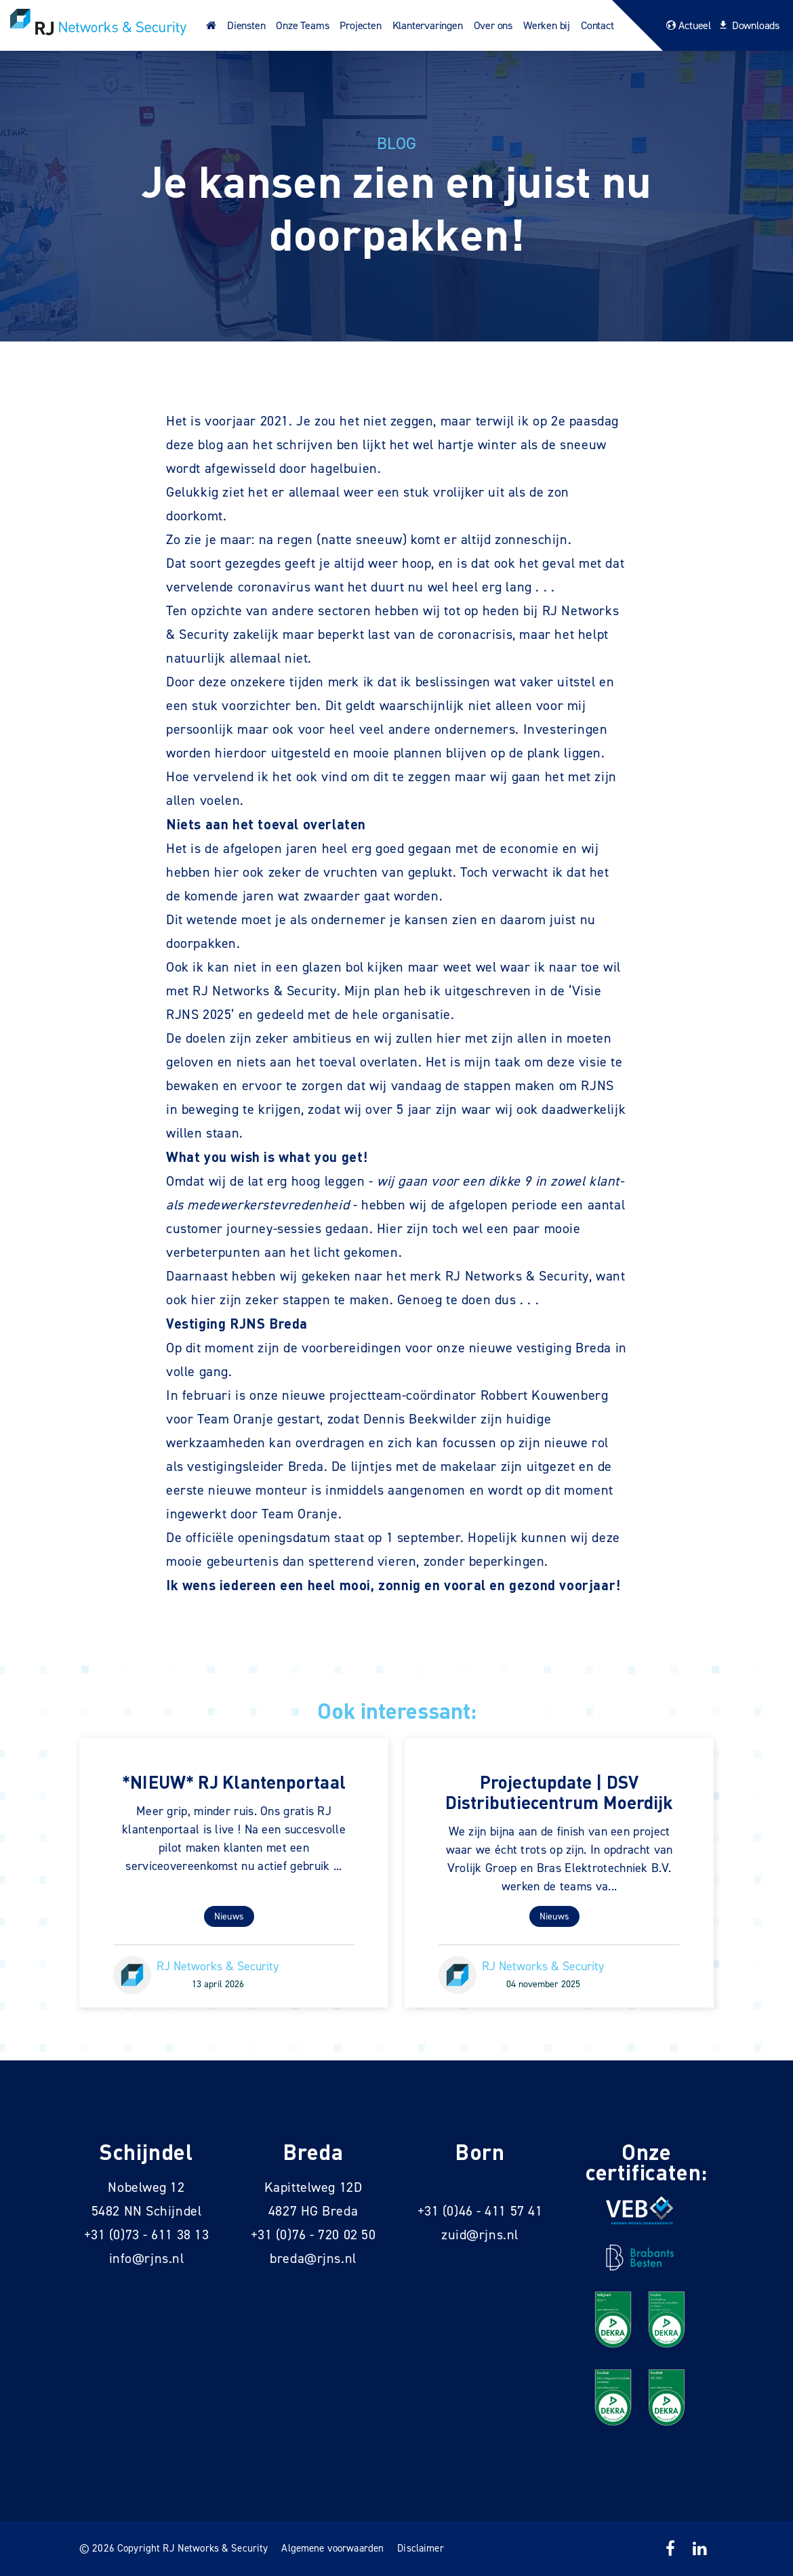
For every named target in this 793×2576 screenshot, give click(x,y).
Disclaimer (420, 2548)
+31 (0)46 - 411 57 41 (480, 2211)
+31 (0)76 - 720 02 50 (313, 2234)
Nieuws (229, 1916)
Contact (597, 25)
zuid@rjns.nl (479, 2234)
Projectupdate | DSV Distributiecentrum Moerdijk (559, 1792)
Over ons (493, 25)
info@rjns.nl (146, 2258)
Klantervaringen (427, 25)
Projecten (360, 25)
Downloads (746, 25)
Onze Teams (302, 25)
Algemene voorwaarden (332, 2548)
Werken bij (546, 25)
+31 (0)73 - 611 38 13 (146, 2234)
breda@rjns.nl (313, 2258)
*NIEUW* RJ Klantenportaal (234, 1782)
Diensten (246, 25)
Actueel (687, 25)
